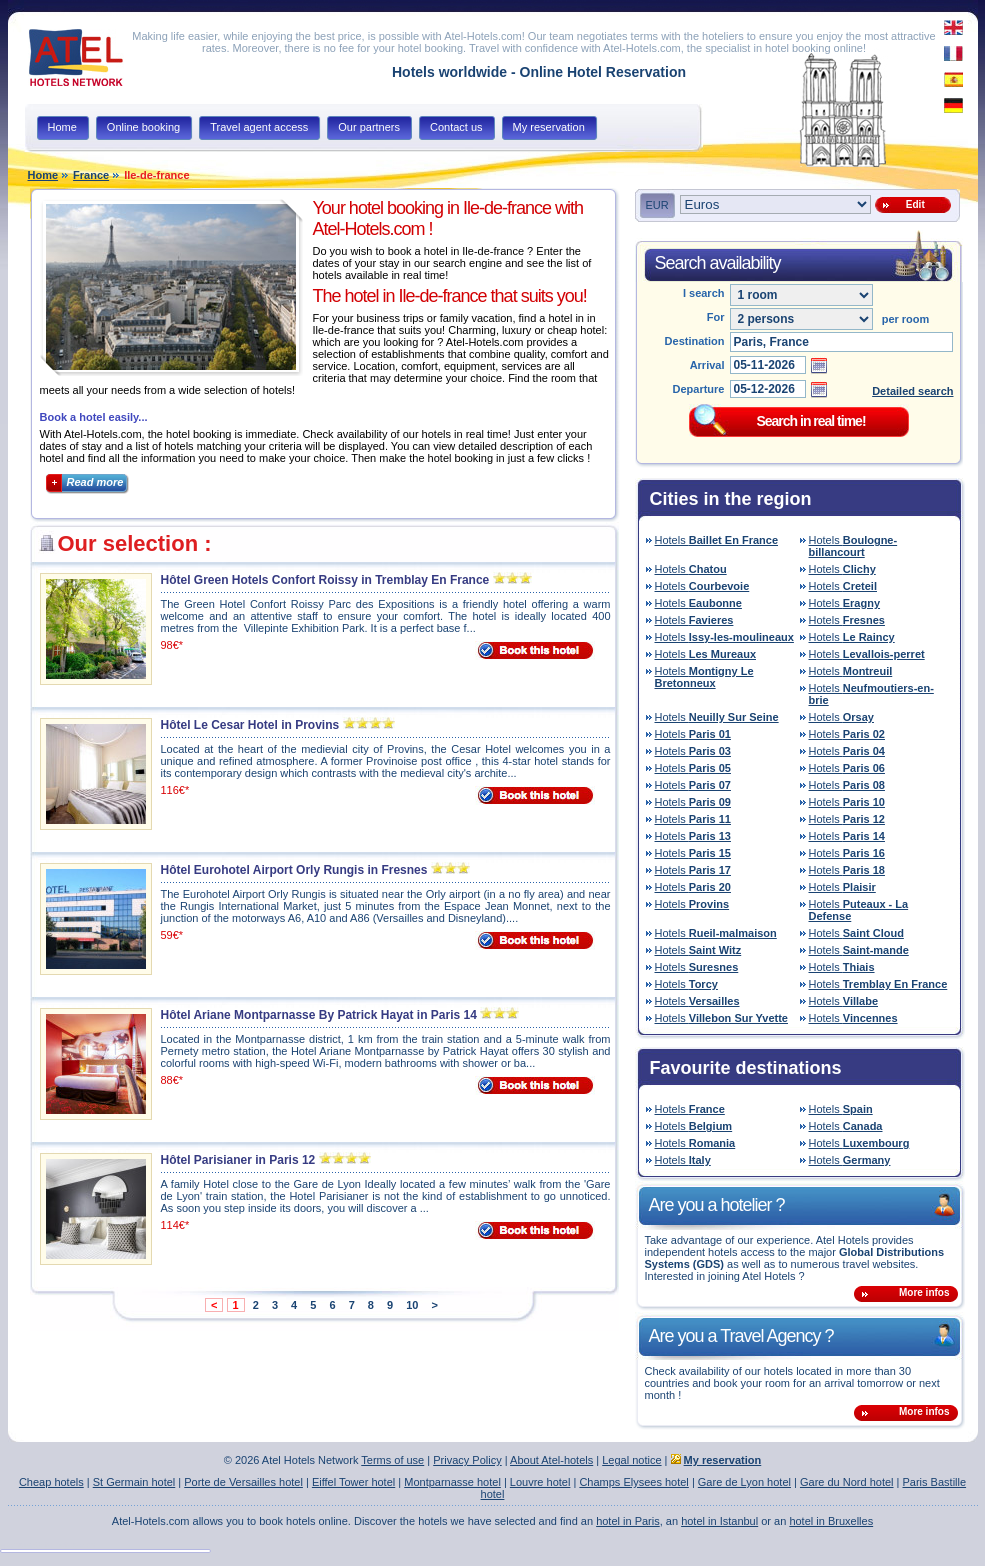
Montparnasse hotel (452, 1482)
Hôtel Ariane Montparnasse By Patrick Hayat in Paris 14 (319, 1015)
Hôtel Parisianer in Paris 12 (238, 1160)
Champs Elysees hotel (633, 1482)
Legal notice (631, 1460)
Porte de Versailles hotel (243, 1482)
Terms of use (392, 1460)
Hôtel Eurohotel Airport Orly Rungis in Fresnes (294, 870)
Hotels (717, 540)
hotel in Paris (628, 1521)
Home (43, 175)
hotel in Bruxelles (831, 1521)
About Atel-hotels (551, 1460)
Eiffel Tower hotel (353, 1482)
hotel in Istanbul (719, 1521)
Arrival (707, 365)
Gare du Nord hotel (847, 1482)
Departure (699, 389)
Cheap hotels (51, 1482)
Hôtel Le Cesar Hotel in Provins (250, 725)
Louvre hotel (540, 1482)
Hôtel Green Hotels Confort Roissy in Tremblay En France (325, 580)
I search (704, 293)
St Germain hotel (134, 1482)
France (91, 175)
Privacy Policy (467, 1460)
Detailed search (912, 391)
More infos (924, 1292)
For (716, 317)
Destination (695, 341)
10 (412, 1305)
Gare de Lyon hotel (744, 1482)
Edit (912, 204)
